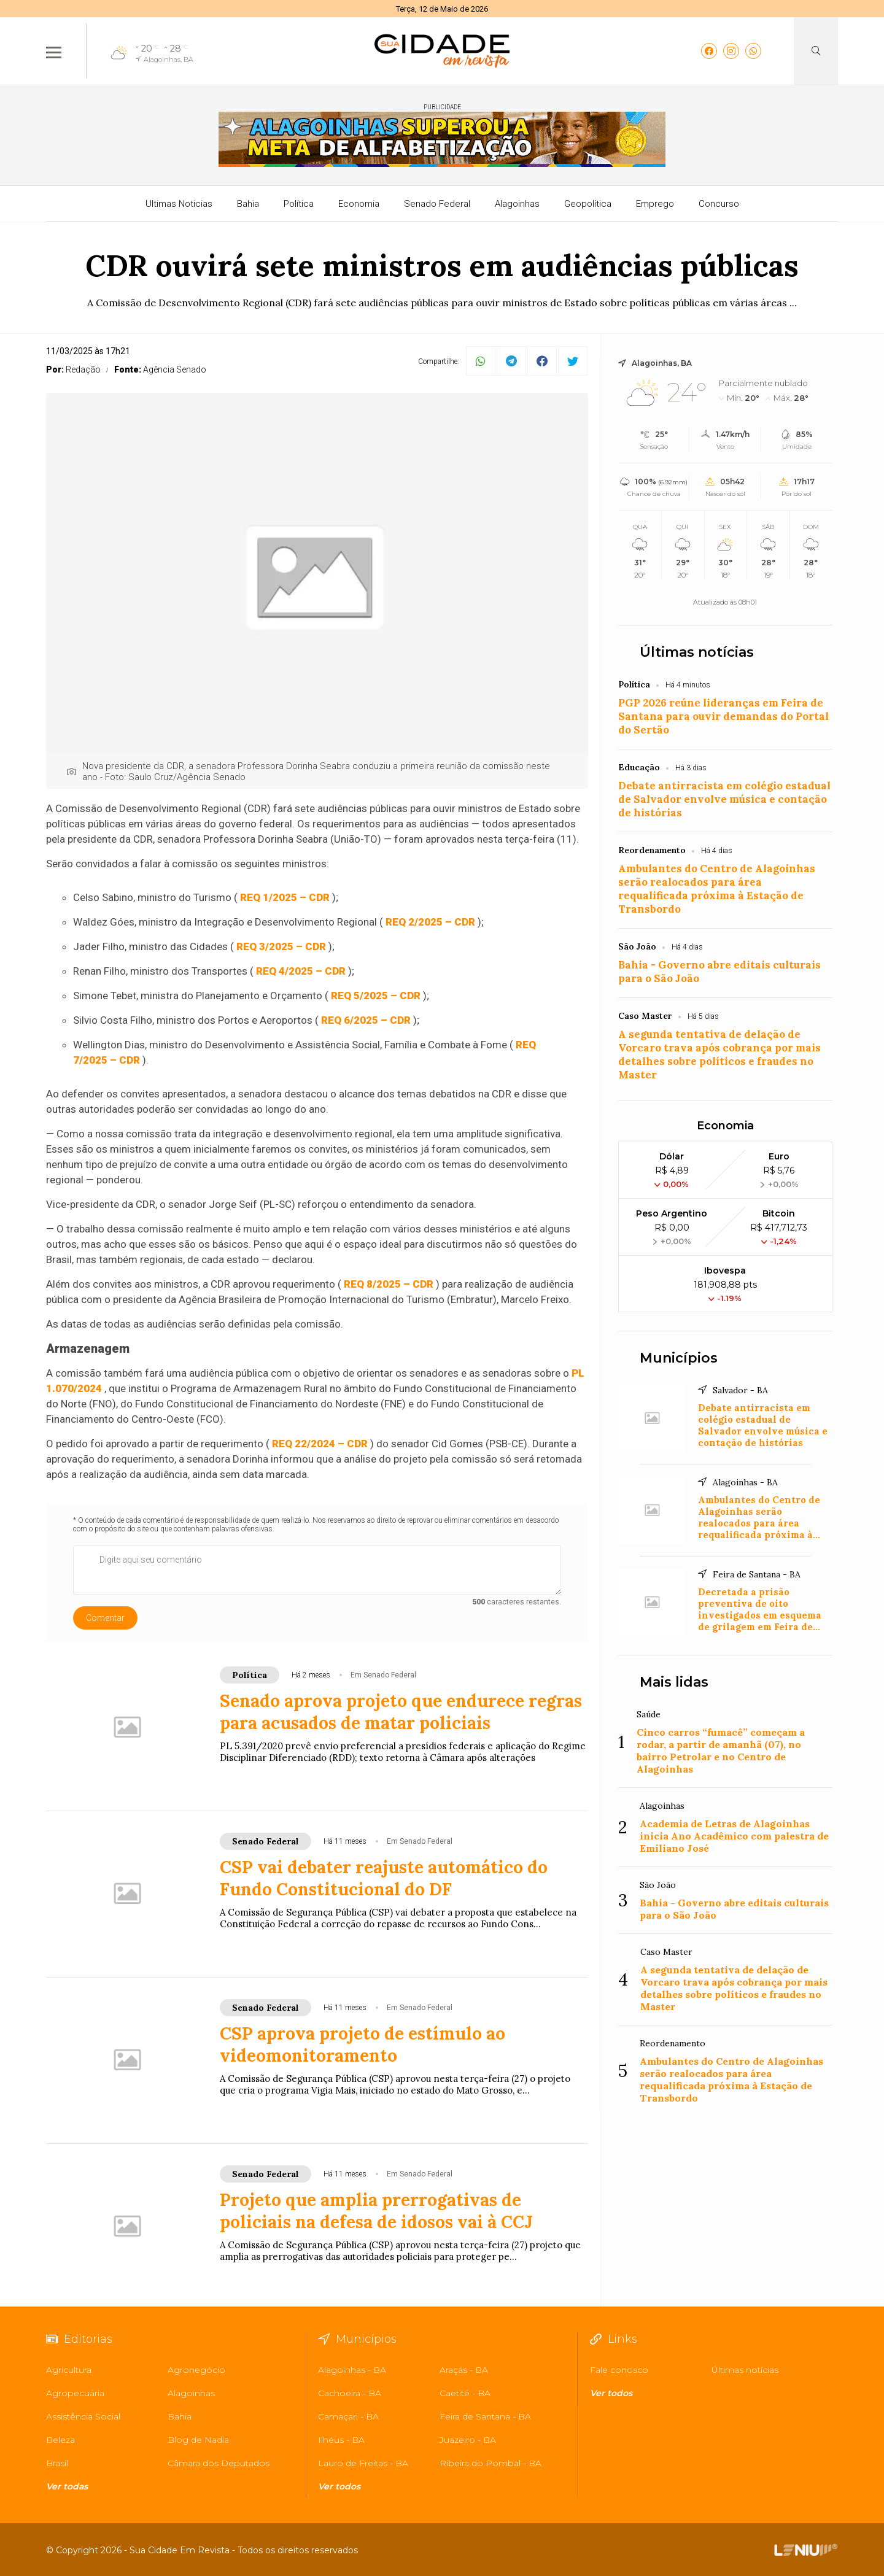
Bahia (248, 203)
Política (299, 203)
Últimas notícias (697, 652)
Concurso (719, 203)
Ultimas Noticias (178, 203)
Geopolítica (587, 203)
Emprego (655, 203)
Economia (358, 203)
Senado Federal (437, 203)
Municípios (679, 1358)
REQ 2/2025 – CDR (430, 922)
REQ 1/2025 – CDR (285, 897)
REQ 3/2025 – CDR (281, 946)
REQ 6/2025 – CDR (366, 1020)
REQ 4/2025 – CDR (301, 971)
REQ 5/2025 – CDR (376, 995)
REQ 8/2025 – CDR (388, 1284)
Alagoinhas (517, 203)
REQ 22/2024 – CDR (320, 1443)
